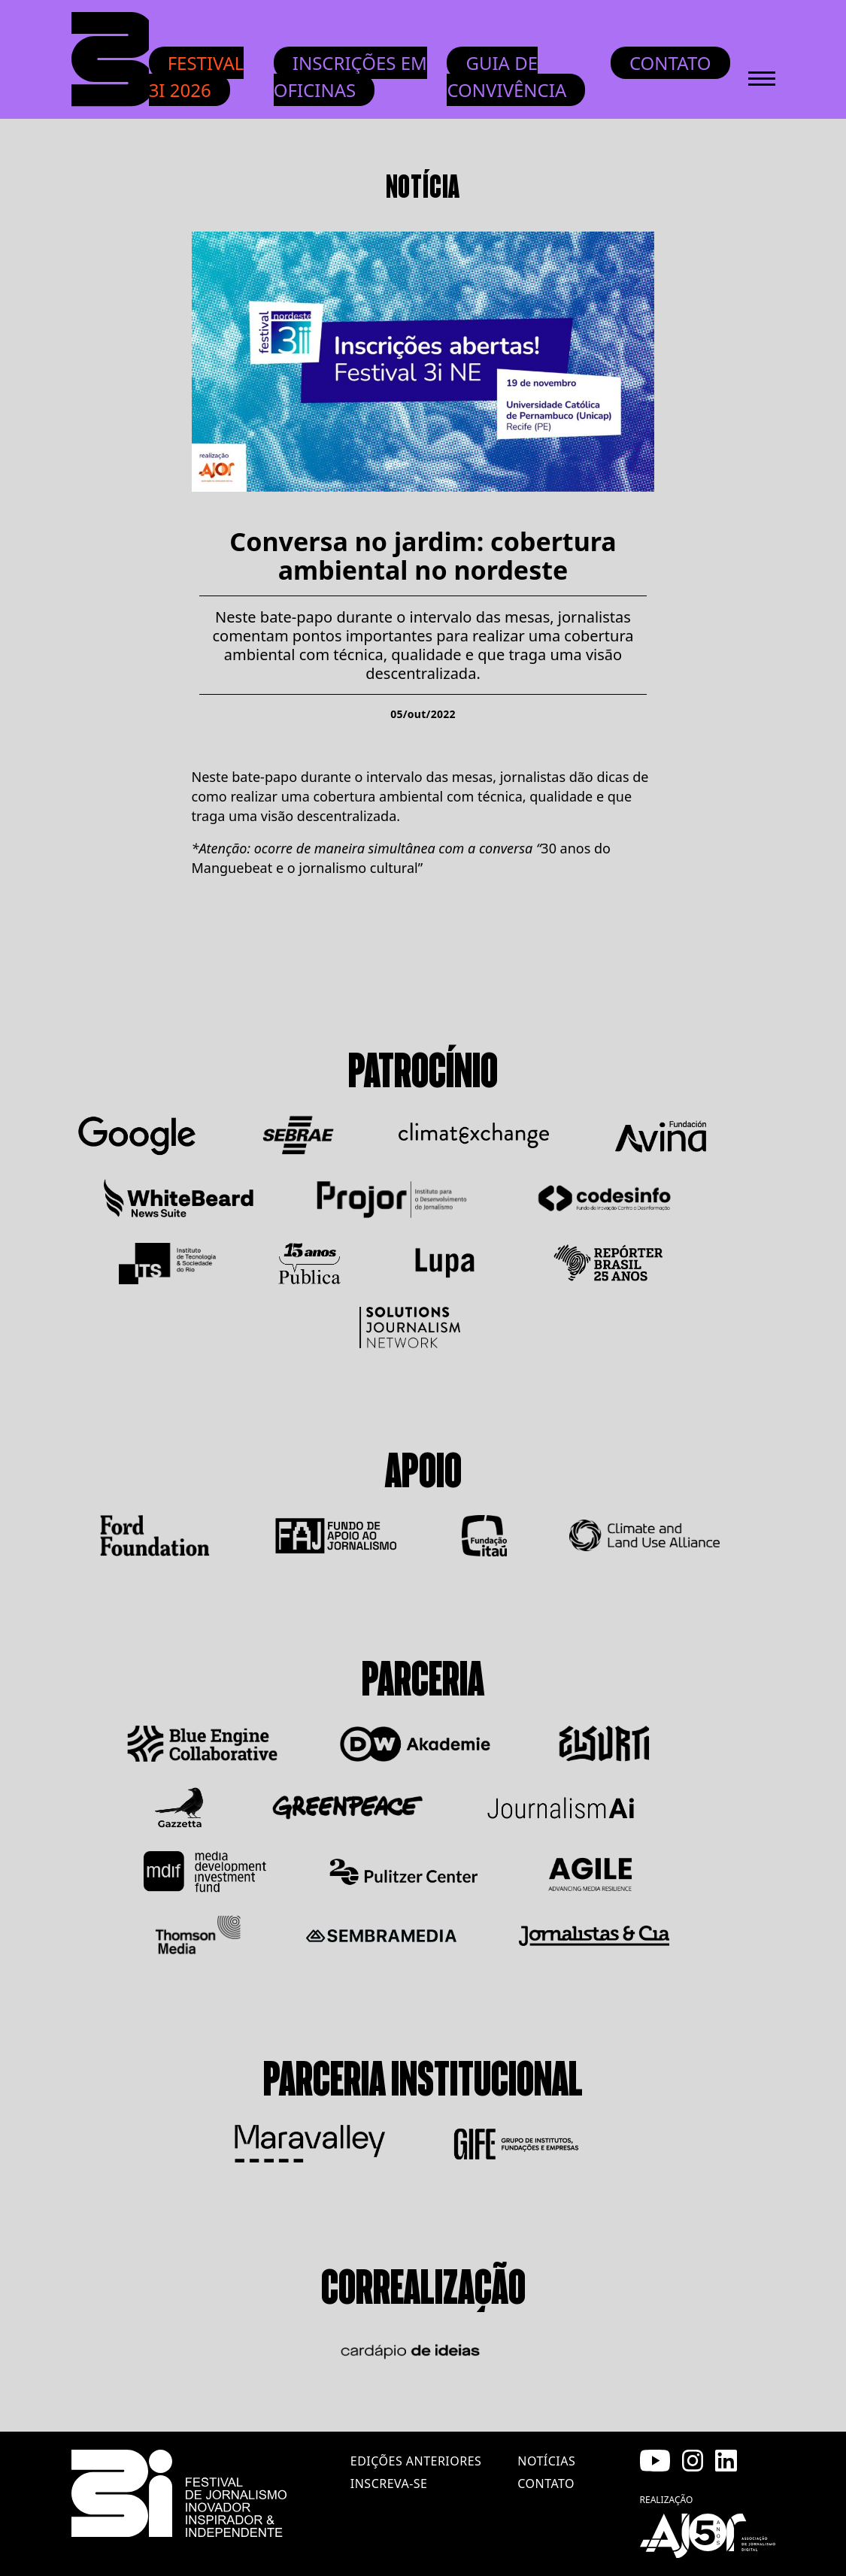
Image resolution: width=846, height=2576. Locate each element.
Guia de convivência (506, 76)
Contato (670, 62)
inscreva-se (389, 2483)
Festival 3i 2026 (196, 76)
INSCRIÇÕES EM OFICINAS (350, 76)
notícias (546, 2461)
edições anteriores (415, 2461)
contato (546, 2483)
